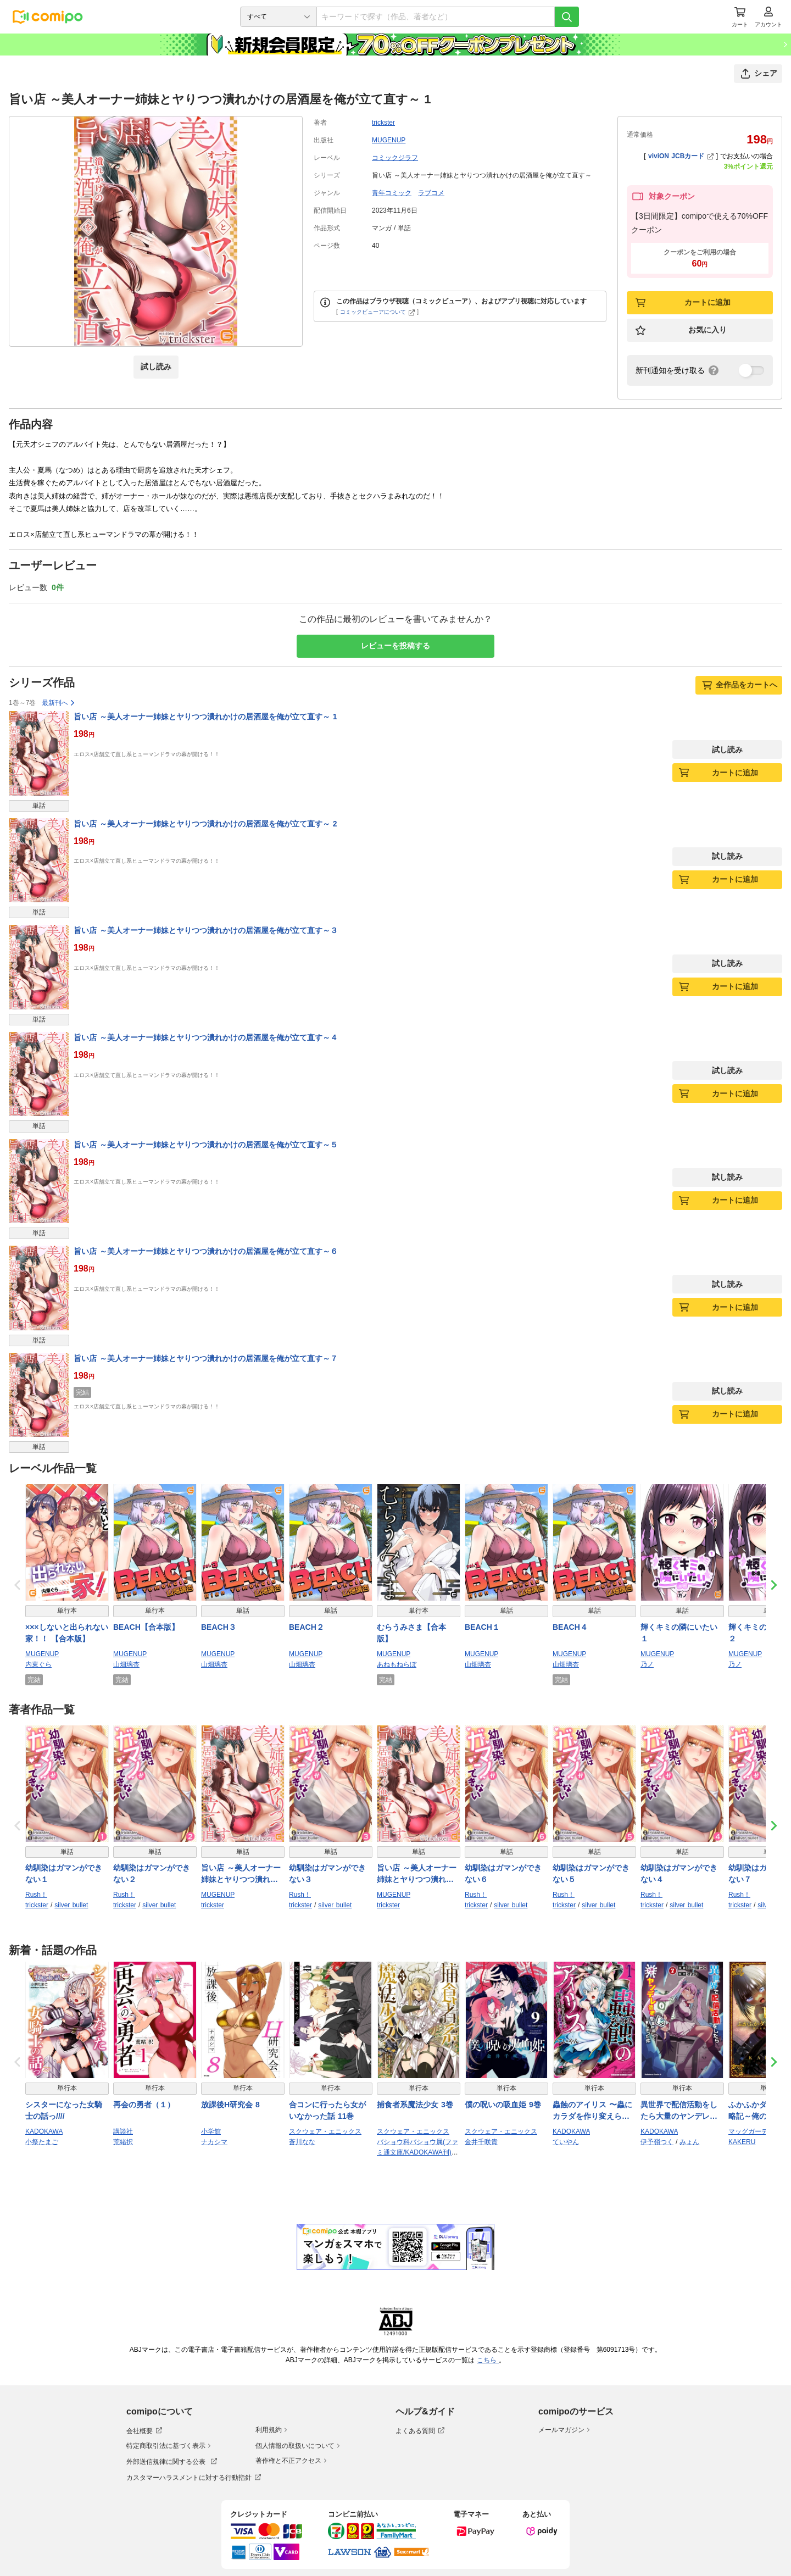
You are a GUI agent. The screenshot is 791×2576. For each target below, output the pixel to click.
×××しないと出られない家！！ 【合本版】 (66, 1633)
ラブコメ (431, 193)
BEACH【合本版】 (146, 1627)
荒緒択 (123, 2142)
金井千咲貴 (481, 2142)
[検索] (567, 17)
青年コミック (391, 193)
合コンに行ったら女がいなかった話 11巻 (327, 2110)
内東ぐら (38, 1664)
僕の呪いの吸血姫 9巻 (503, 2104)
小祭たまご (41, 2142)
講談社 (123, 2131)
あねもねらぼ (396, 1664)
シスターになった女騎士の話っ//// (63, 2110)
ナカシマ (214, 2142)
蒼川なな (302, 2142)
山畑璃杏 (126, 1664)
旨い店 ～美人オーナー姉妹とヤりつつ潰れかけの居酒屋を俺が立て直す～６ (206, 1251)
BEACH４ (570, 1627)
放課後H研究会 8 (230, 2104)
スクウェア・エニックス (325, 2131)
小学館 (211, 2131)
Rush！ (36, 1894)
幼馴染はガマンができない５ (591, 1873)
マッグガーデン (751, 2131)
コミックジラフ (395, 158)
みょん (689, 2142)
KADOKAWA (44, 2131)
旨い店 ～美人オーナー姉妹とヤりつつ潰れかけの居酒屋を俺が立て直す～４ (206, 1037)
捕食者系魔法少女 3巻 (415, 2104)
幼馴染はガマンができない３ (327, 1873)
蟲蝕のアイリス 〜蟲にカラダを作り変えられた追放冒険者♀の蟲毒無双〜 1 (594, 2111)
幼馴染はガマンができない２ (151, 1873)
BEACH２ (306, 1627)
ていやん (566, 2142)
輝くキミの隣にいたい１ (678, 1633)
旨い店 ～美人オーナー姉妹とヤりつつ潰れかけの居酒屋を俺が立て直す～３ (206, 930)
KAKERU (741, 2142)
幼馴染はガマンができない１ (63, 1873)
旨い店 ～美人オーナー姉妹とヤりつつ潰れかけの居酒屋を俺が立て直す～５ (206, 1144)
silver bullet (71, 1905)
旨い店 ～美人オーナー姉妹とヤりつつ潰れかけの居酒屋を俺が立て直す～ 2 (205, 823)
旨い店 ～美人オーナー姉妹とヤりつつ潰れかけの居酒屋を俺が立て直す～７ (206, 1358)
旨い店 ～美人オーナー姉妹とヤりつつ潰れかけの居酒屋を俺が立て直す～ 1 (205, 716)
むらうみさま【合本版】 (411, 1633)
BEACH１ (482, 1627)
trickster (383, 122)
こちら (488, 2360)
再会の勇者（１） (144, 2104)
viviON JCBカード (681, 156)
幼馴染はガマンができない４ (678, 1873)
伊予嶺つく (656, 2142)
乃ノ (647, 1664)
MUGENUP (388, 140)
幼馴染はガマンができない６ (503, 1873)
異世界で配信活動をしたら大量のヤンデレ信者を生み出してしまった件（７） (678, 2111)
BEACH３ (218, 1627)
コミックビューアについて (377, 312)
